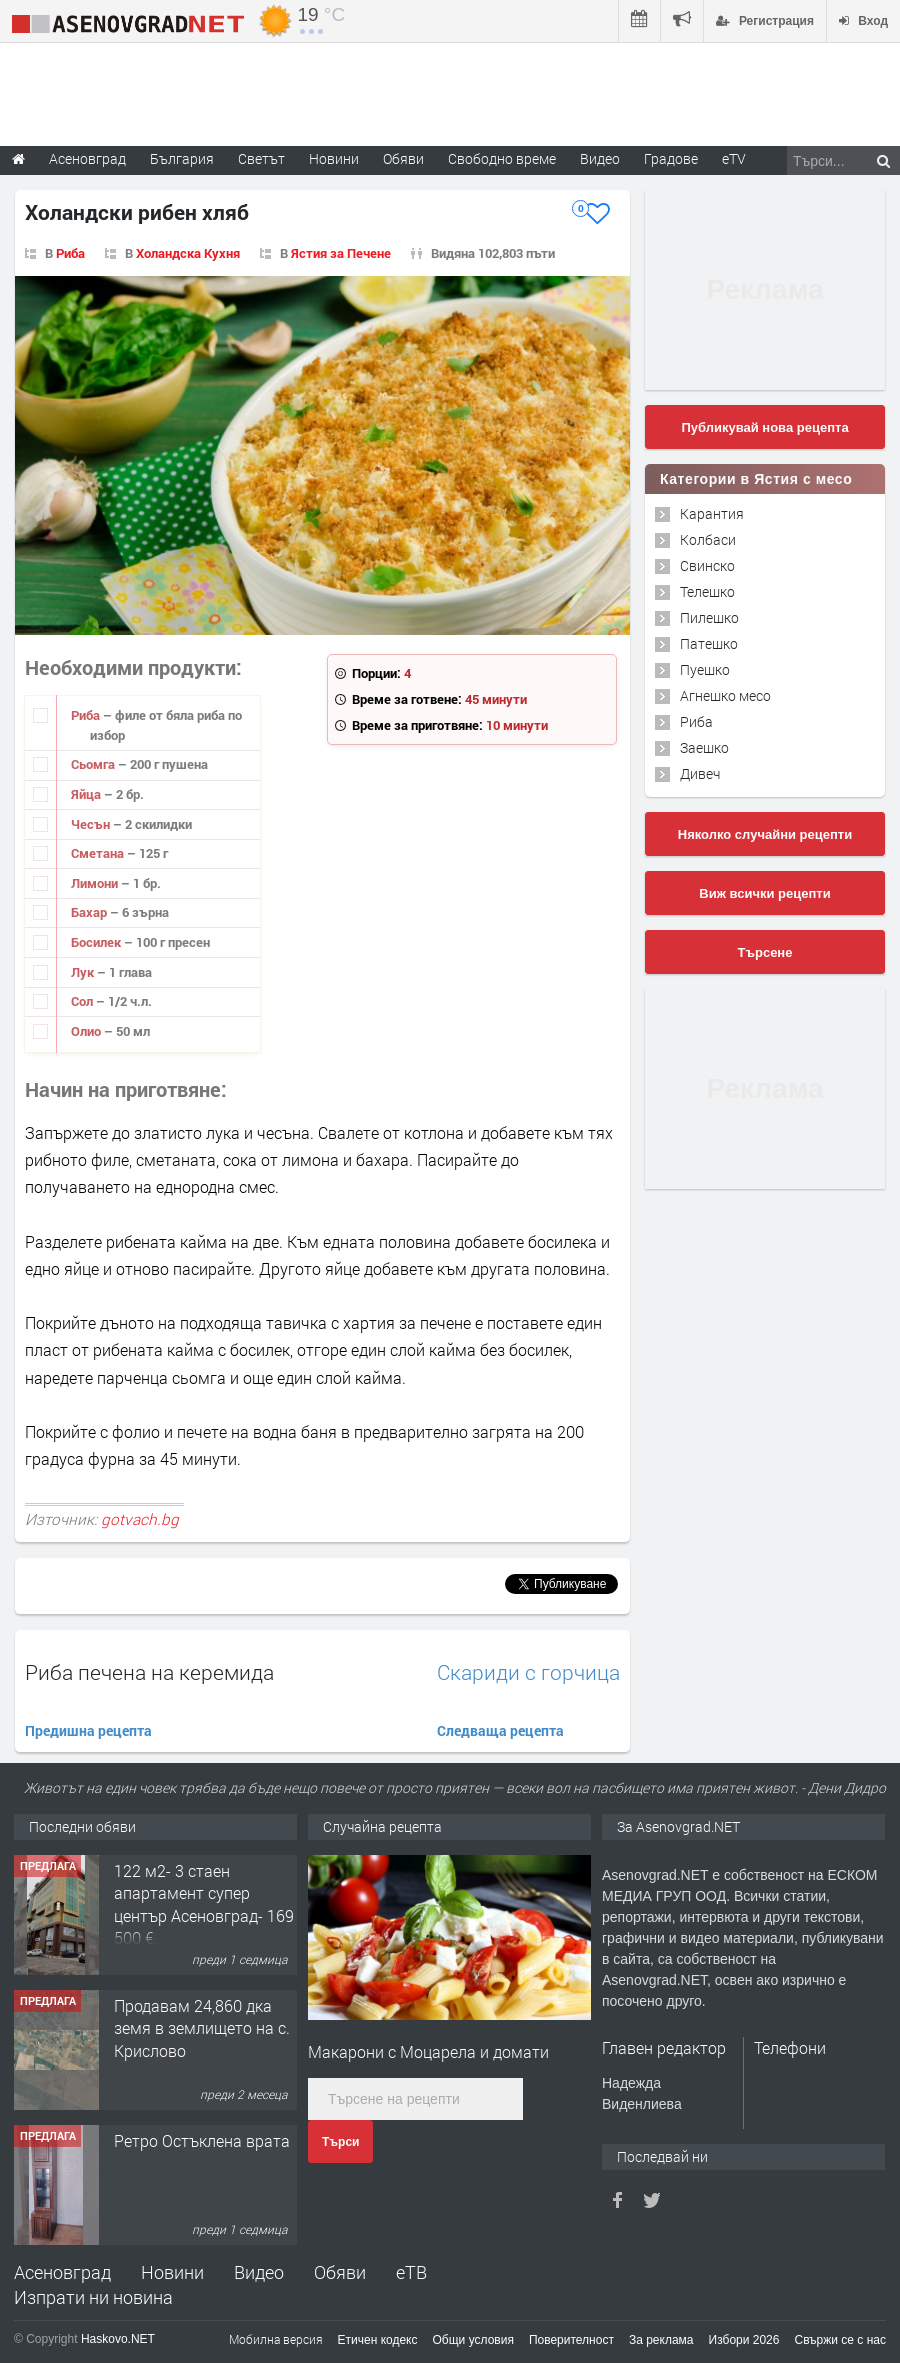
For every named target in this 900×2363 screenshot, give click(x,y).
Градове (671, 158)
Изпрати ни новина (93, 2297)
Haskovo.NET (118, 2339)
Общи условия (473, 2340)
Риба (70, 253)
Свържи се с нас (840, 2340)
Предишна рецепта (88, 1730)
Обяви (340, 2272)
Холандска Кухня (188, 253)
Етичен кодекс (378, 2340)
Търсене (765, 952)
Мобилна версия (276, 2339)
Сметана (99, 853)
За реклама (661, 2340)
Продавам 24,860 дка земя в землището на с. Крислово (202, 2028)
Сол (83, 1001)
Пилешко (709, 617)
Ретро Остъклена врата (202, 2140)
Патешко (709, 643)
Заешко (704, 747)
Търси (340, 2142)
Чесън (92, 824)
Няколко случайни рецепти (765, 834)
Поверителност (571, 2340)
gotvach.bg (140, 1519)
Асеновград (62, 2272)
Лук (84, 972)
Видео (259, 2272)
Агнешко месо (725, 695)
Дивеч (700, 773)
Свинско (707, 565)
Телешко (707, 591)
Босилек (97, 942)
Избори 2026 (744, 2340)
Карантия (712, 513)
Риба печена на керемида (149, 1672)
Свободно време (502, 158)
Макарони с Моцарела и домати (428, 2051)
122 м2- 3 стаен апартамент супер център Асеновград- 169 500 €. (204, 1904)
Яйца (87, 794)
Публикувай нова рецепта (764, 427)
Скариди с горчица (528, 1672)
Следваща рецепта (500, 1730)
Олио (87, 1031)
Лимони (96, 883)
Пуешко (705, 669)
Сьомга (94, 764)
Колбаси (708, 539)
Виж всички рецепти (764, 893)
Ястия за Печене (341, 253)
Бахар (90, 912)
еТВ (411, 2272)
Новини (334, 158)
